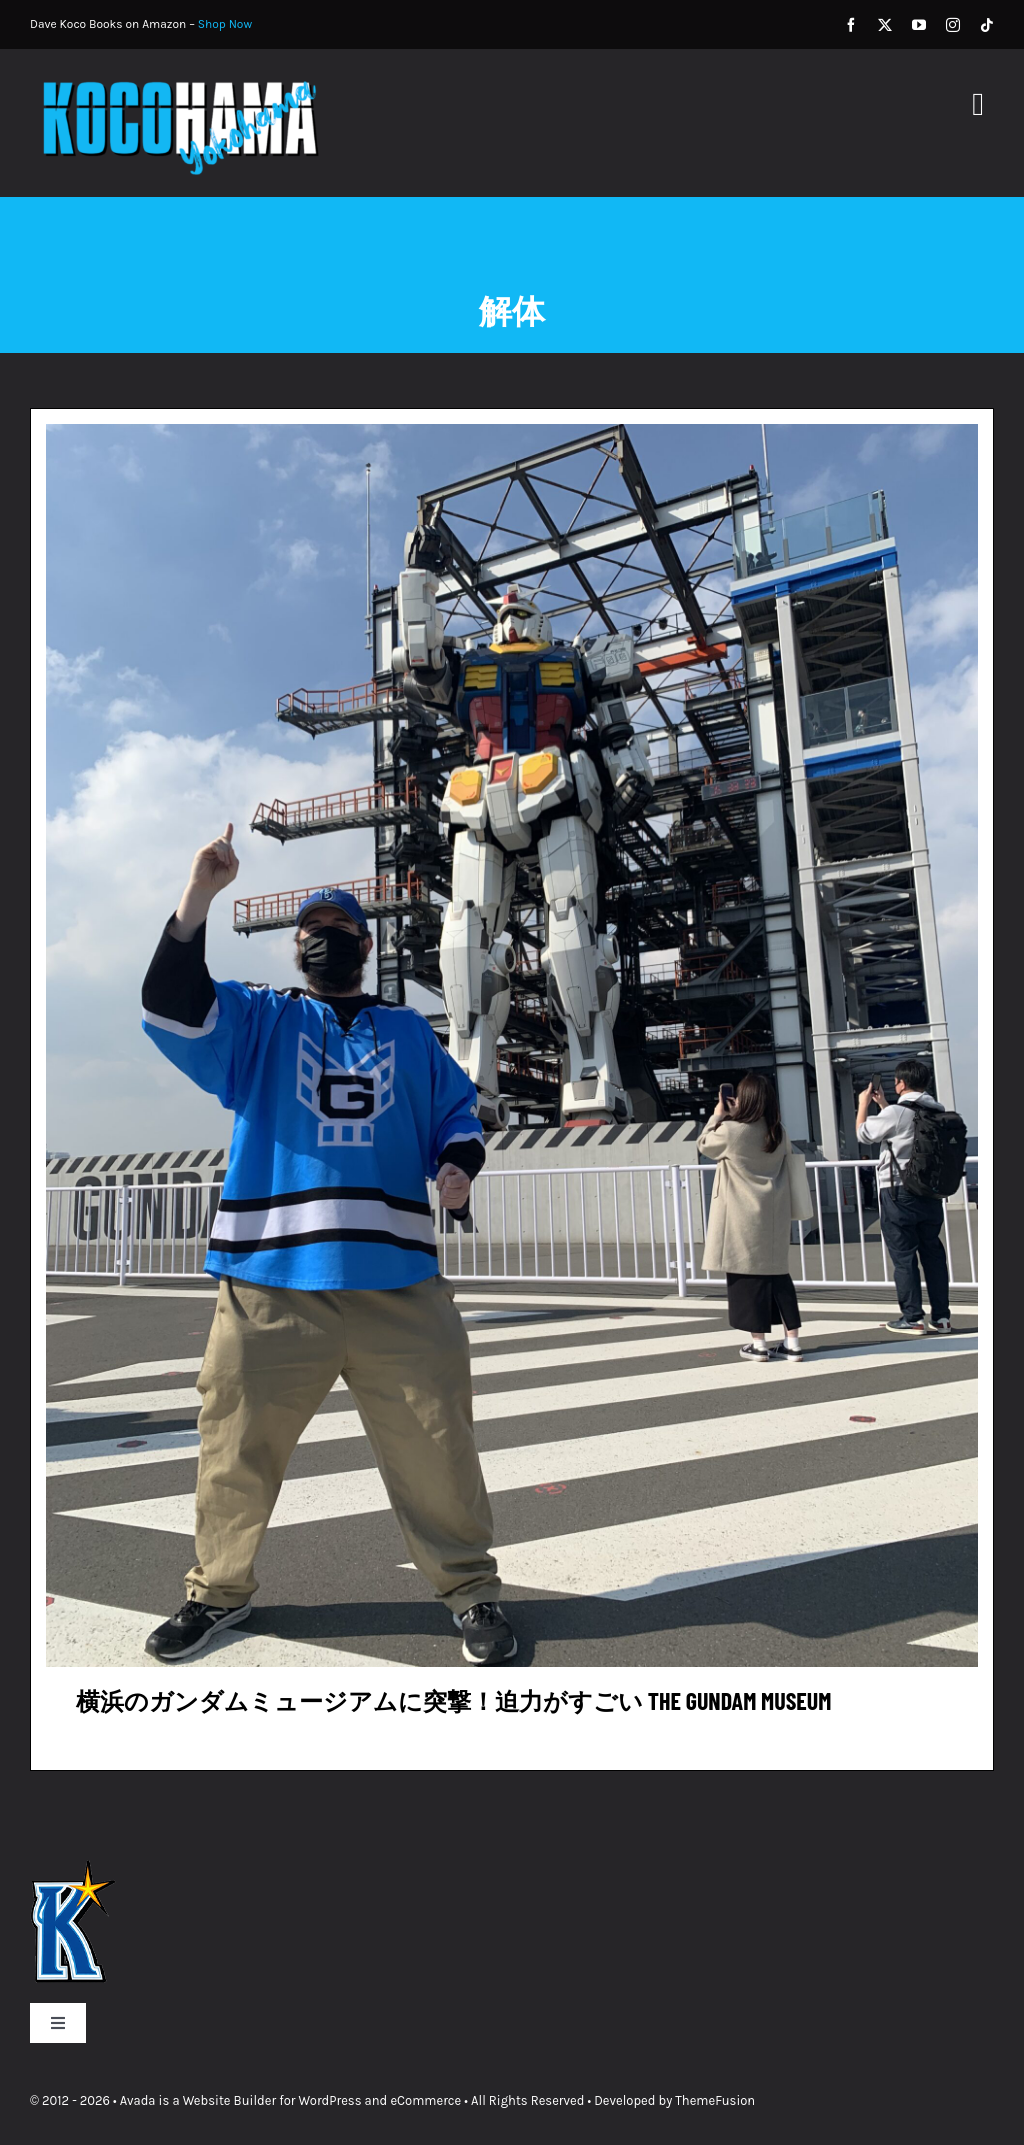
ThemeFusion (715, 2100)
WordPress (330, 2100)
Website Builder (229, 2100)
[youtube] (919, 25)
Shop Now (225, 24)
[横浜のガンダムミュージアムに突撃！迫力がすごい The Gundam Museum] (512, 436)
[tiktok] (987, 25)
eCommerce (425, 2100)
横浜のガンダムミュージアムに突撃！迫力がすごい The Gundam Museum (454, 1700)
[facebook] (851, 25)
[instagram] (953, 25)
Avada (138, 2100)
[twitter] (885, 25)
